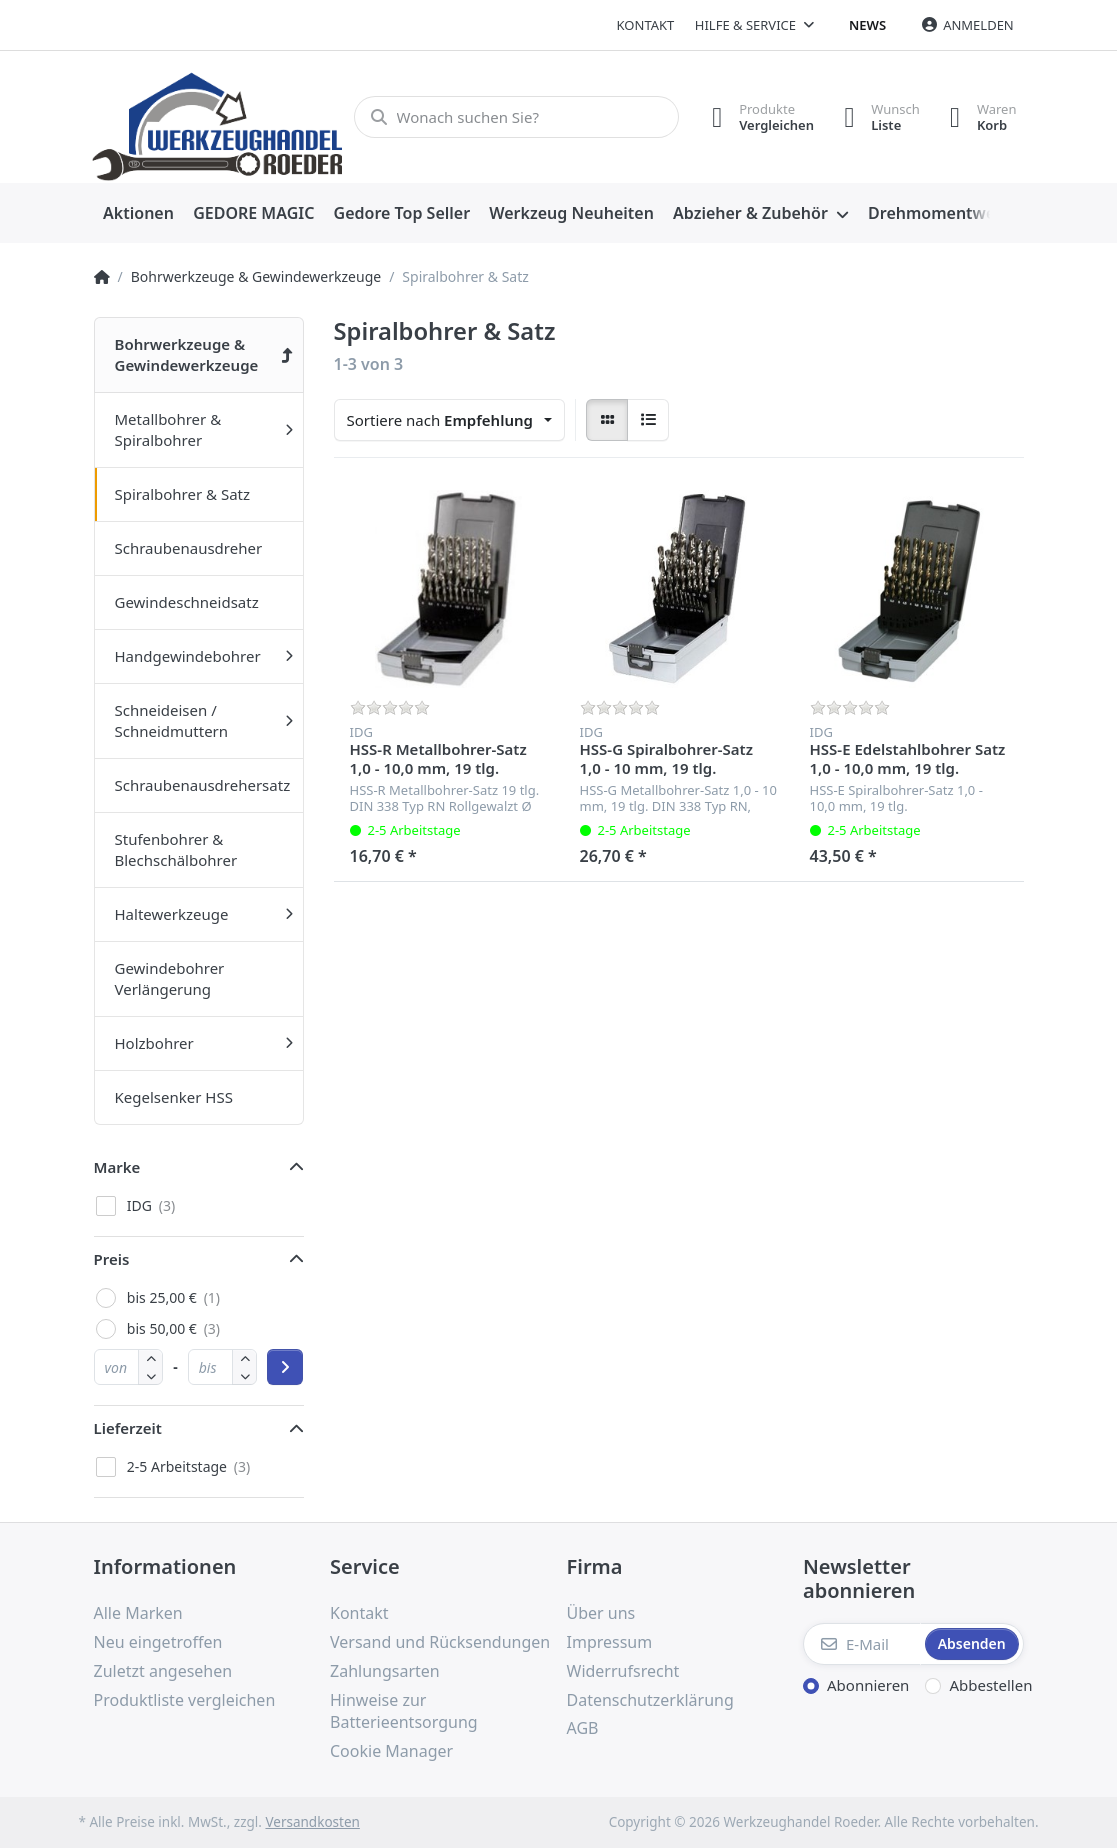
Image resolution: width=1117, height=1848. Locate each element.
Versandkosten (312, 1822)
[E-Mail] (862, 1644)
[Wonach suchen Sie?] (516, 117)
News (867, 25)
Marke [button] (117, 1167)
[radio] (607, 420)
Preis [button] (112, 1259)
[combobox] (450, 420)
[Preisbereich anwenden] (285, 1367)
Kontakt (646, 25)
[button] (150, 1375)
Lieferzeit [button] (128, 1428)
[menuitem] (139, 214)
